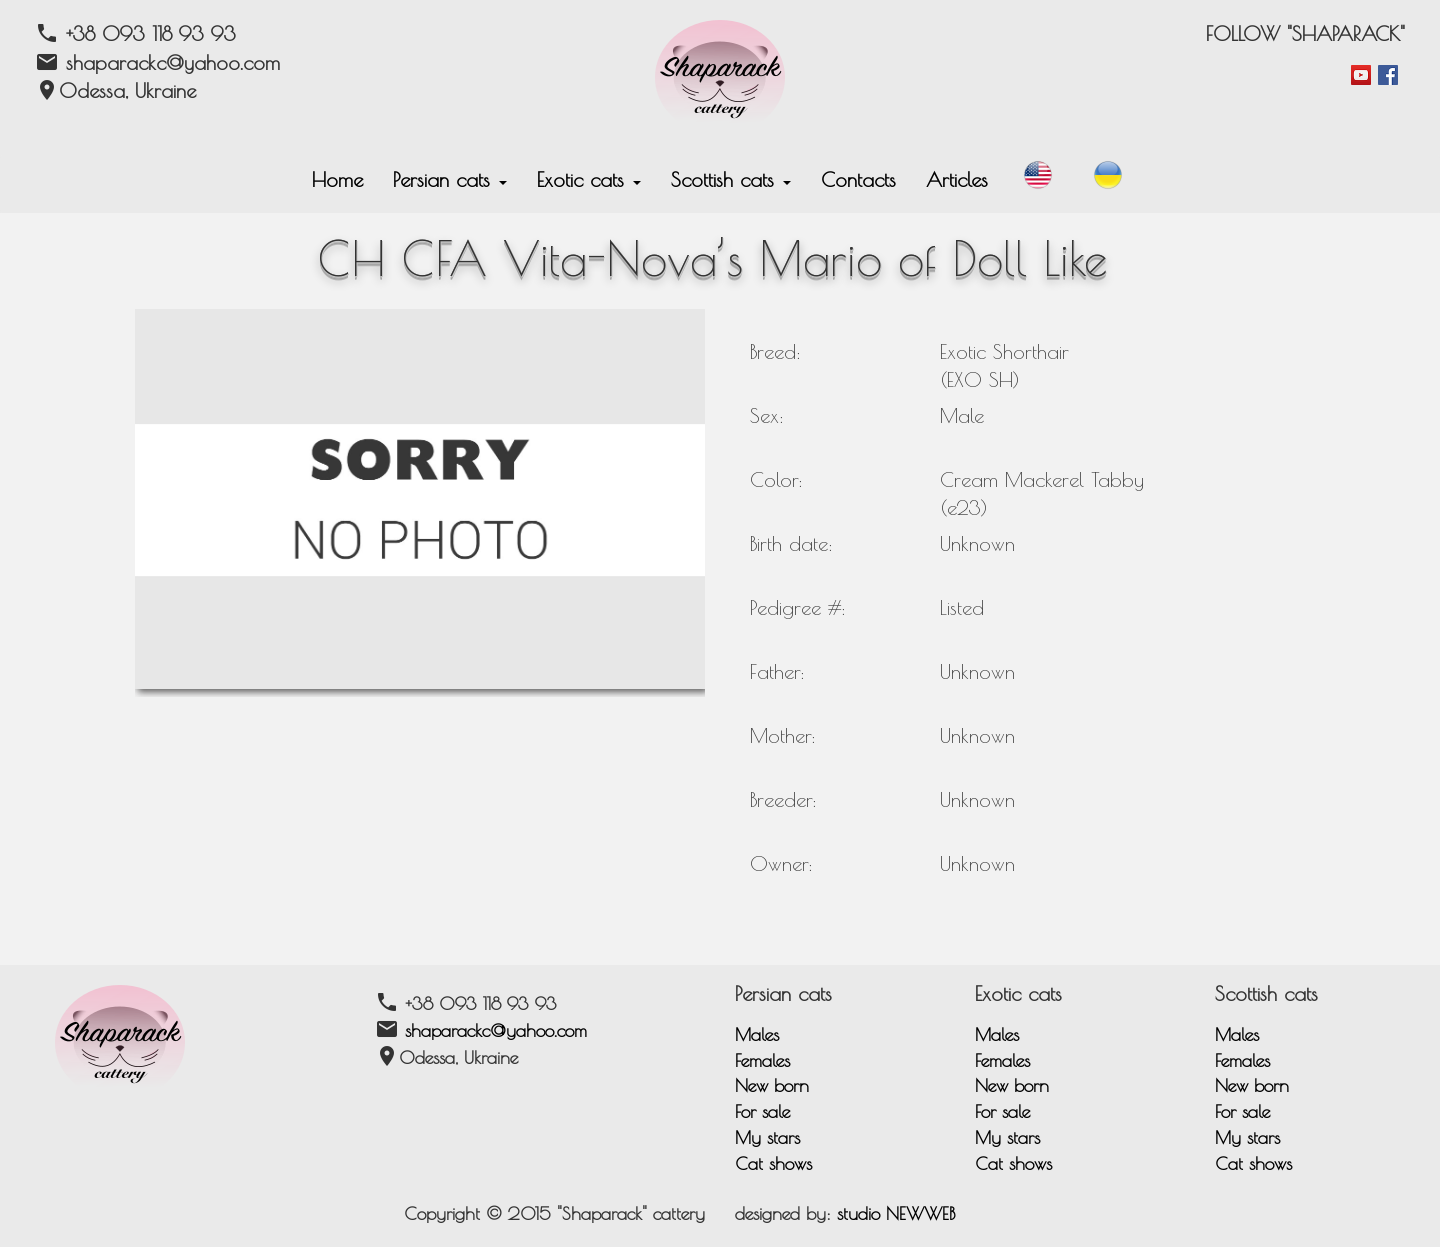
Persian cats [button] (450, 179)
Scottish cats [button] (731, 179)
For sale (762, 1111)
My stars (767, 1137)
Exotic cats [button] (589, 179)
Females (762, 1060)
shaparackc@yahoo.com (496, 1030)
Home (337, 179)
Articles (957, 179)
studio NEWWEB (896, 1213)
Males (757, 1034)
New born (772, 1085)
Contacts (858, 179)
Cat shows (773, 1163)
